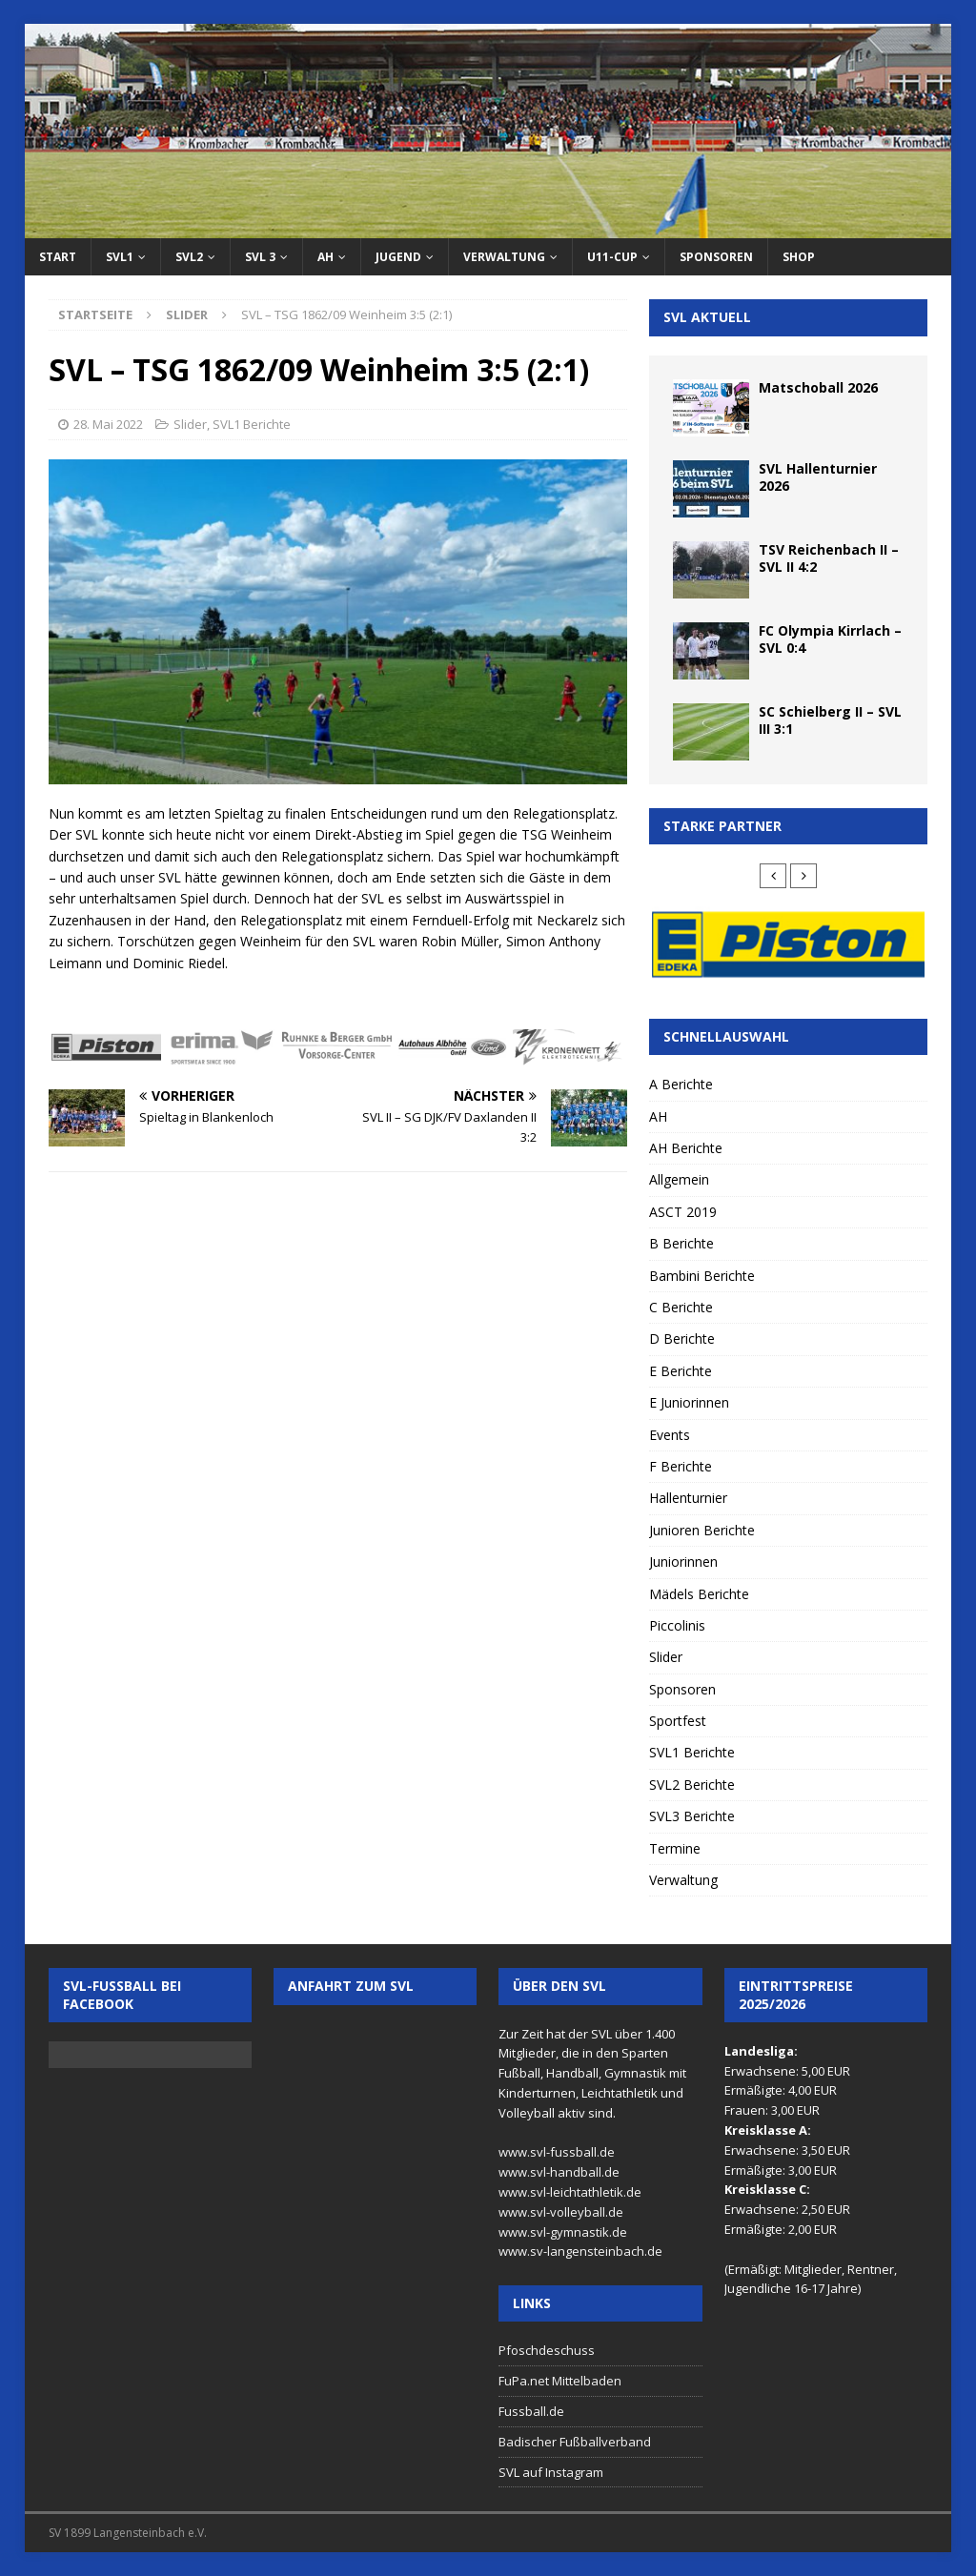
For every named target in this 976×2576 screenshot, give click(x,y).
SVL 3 (260, 257)
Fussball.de (531, 2411)
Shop (799, 257)
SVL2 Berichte (692, 1784)
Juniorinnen (683, 1561)
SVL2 (189, 257)
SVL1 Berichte (252, 424)
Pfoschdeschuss (546, 2350)
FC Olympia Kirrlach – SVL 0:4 (830, 639)
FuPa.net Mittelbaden (559, 2380)
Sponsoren (716, 257)
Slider (190, 424)
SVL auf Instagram (550, 2472)
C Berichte (681, 1307)
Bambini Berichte (702, 1276)
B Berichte (681, 1243)
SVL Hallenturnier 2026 (818, 477)
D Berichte (682, 1338)
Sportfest (677, 1721)
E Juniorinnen (689, 1402)
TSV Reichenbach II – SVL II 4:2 (829, 558)
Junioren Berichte (702, 1530)
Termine (675, 1848)
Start (57, 257)
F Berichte (680, 1466)
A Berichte (681, 1084)
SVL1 (119, 257)
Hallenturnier (688, 1498)
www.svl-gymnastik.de (562, 2232)
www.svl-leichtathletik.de (569, 2192)
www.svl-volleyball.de (560, 2212)
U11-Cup (612, 257)
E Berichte (680, 1371)
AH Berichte (685, 1148)
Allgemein (679, 1179)
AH (325, 257)
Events (669, 1435)
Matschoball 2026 (818, 387)
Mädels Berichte (699, 1594)
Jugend (398, 257)
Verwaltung (504, 257)
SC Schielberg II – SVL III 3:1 (830, 720)
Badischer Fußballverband (574, 2441)
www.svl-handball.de (559, 2171)
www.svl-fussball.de (556, 2151)
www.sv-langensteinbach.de (580, 2251)
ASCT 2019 (683, 1212)
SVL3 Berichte (692, 1816)
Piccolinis (677, 1625)
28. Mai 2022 (108, 424)
